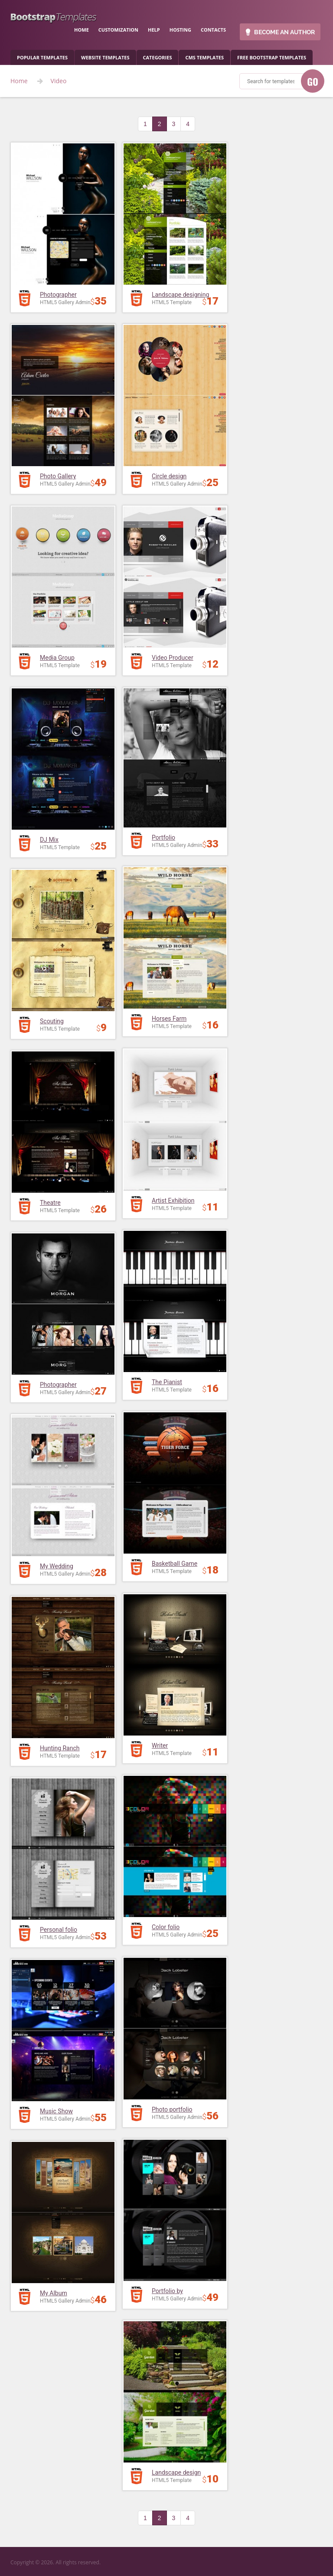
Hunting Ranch (60, 1748)
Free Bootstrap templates (271, 57)
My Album (53, 2293)
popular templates (42, 57)
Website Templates (105, 57)
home (81, 29)
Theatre (50, 1202)
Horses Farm (169, 1018)
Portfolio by (167, 2290)
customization (118, 29)
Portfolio (163, 837)
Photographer (58, 294)
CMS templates (204, 57)
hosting (180, 29)
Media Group (57, 657)
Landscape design (176, 2472)
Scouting (52, 1021)
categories (157, 57)
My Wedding (56, 1566)
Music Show (56, 2111)
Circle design (169, 476)
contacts (213, 29)
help (154, 29)
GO (312, 81)
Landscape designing (180, 294)
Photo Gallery (58, 476)
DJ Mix (49, 839)
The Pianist (167, 1382)
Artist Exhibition (173, 1200)
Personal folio (58, 1929)
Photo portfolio (172, 2109)
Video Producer (172, 657)
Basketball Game (174, 1563)
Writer (160, 1745)
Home (19, 81)
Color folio (166, 1927)
